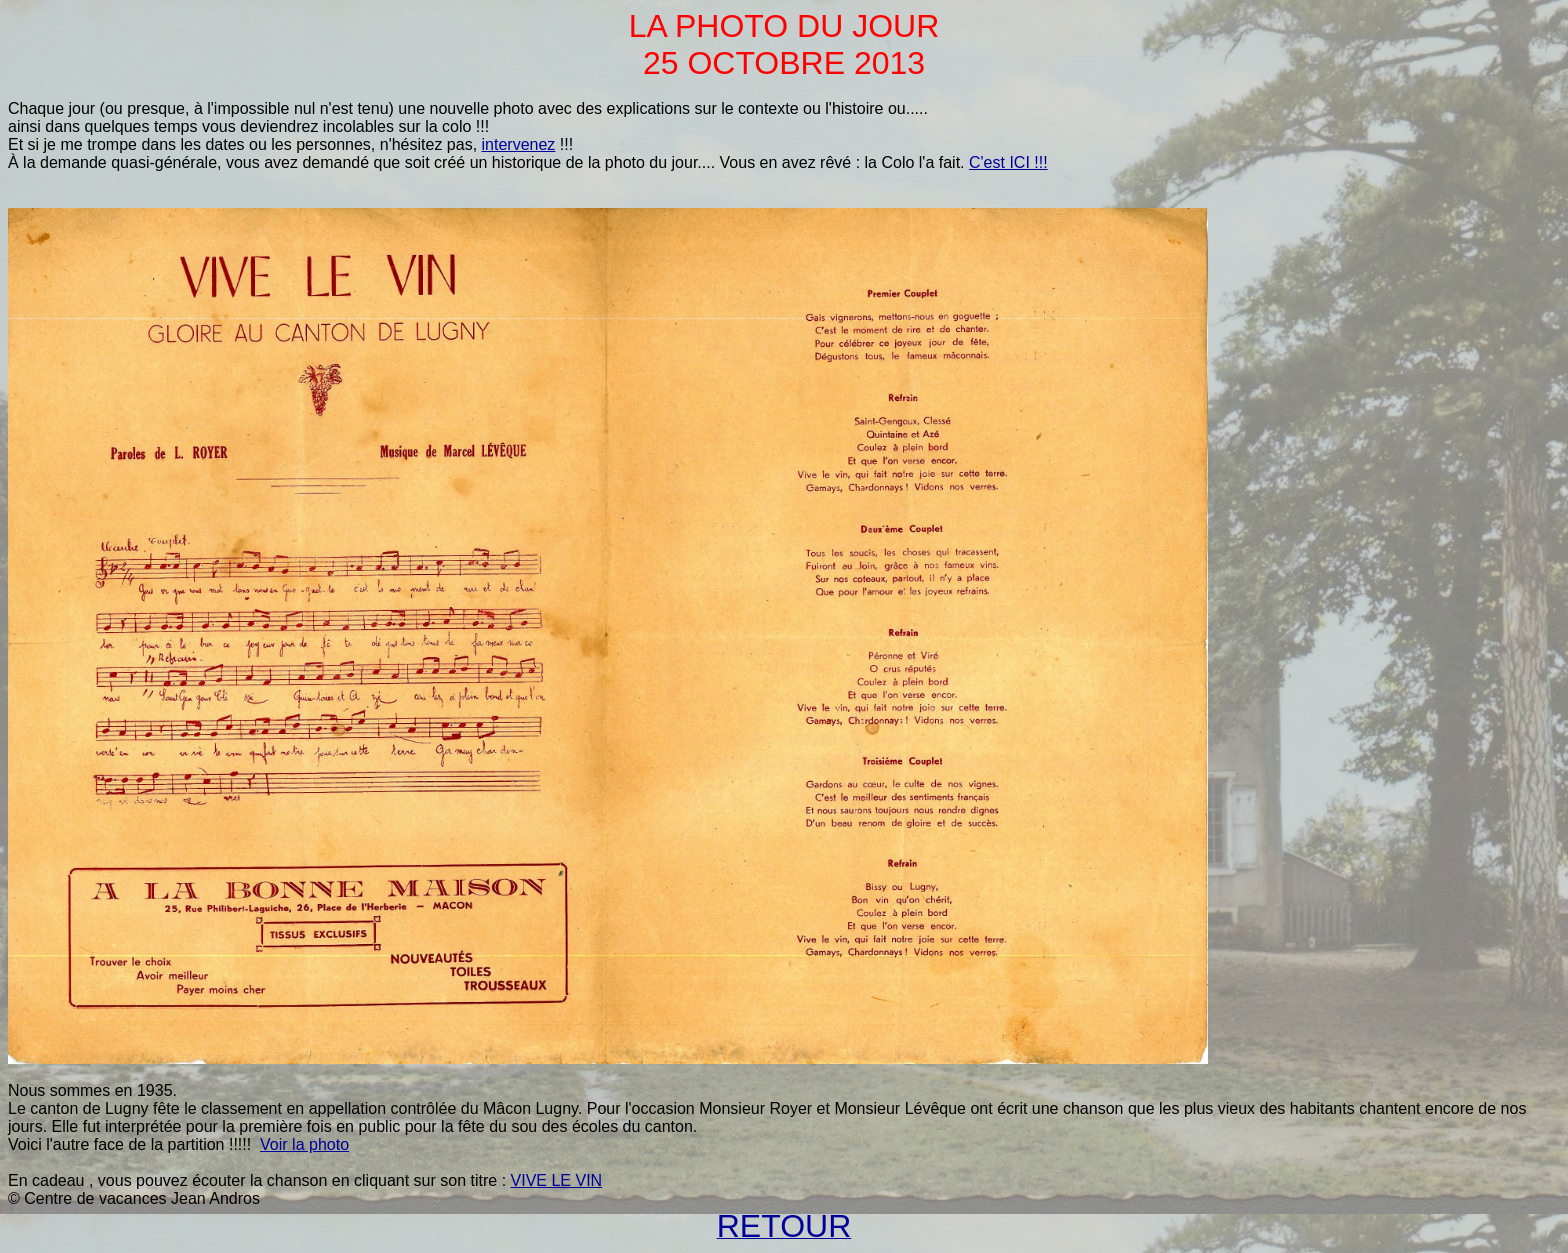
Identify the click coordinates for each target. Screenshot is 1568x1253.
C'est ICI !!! (1008, 162)
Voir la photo (304, 1144)
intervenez (519, 144)
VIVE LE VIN (557, 1180)
